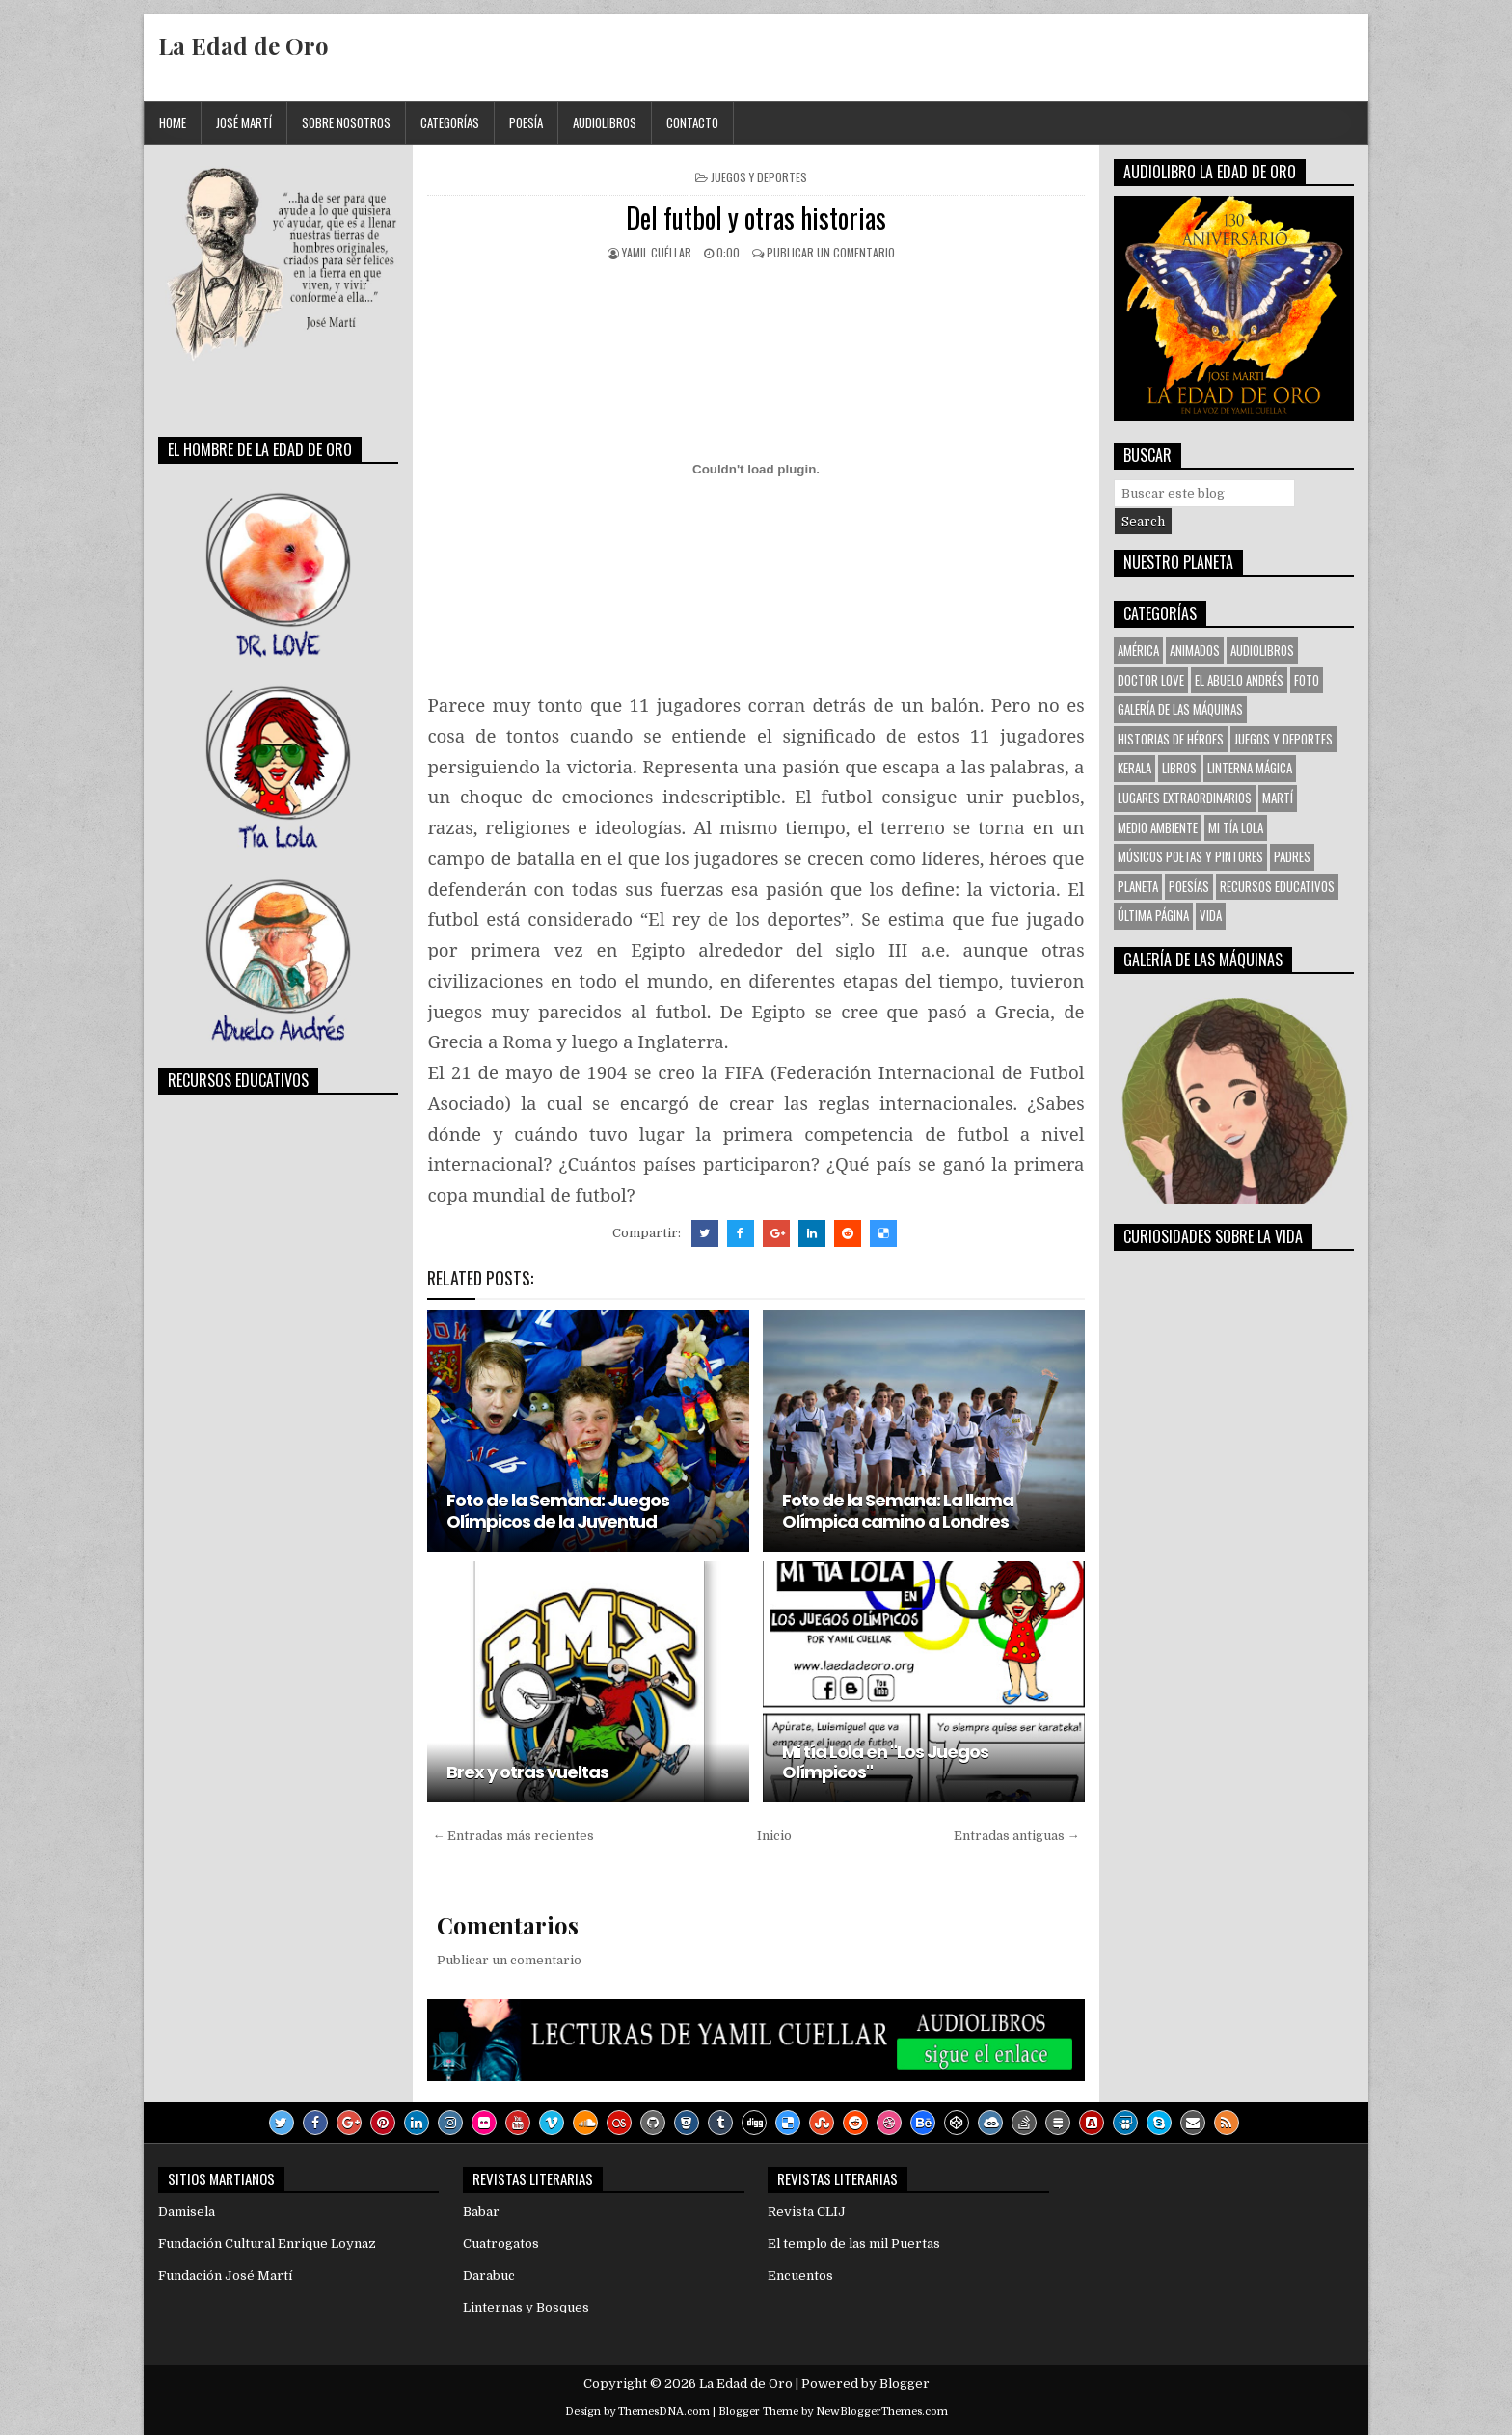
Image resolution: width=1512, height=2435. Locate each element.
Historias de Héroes (1171, 738)
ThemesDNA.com (664, 2411)
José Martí (244, 122)
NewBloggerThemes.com (882, 2411)
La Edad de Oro (243, 45)
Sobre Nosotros (346, 122)
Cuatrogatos (501, 2243)
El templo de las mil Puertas (854, 2243)
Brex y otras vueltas (527, 1772)
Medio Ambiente (1158, 827)
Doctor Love (1151, 680)
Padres (1292, 856)
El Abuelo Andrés (1239, 680)
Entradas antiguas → (1017, 1835)
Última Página (1153, 915)
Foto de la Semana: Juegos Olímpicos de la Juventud (557, 1510)
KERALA (1134, 767)
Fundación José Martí (225, 2275)
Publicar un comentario (831, 252)
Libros (1179, 767)
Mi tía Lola (1235, 827)
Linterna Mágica (1249, 767)
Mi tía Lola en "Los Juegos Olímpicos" (885, 1762)
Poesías (1189, 886)
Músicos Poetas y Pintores (1190, 856)
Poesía (526, 122)
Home (172, 122)
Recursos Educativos (1277, 886)
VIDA (1211, 915)
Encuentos (800, 2275)
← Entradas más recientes (513, 1835)
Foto (1306, 680)
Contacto (692, 122)
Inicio (774, 1835)
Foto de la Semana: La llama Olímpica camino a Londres (897, 1510)
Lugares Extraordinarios (1185, 797)
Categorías (449, 122)
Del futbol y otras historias (756, 217)
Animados (1195, 650)
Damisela (186, 2212)
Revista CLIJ (807, 2212)
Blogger (904, 2383)
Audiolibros (604, 122)
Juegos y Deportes (759, 177)
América (1138, 650)
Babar (481, 2212)
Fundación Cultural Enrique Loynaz (267, 2243)
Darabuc (489, 2275)
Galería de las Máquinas (1180, 708)
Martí (1277, 797)
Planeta (1138, 886)
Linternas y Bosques (526, 2307)
